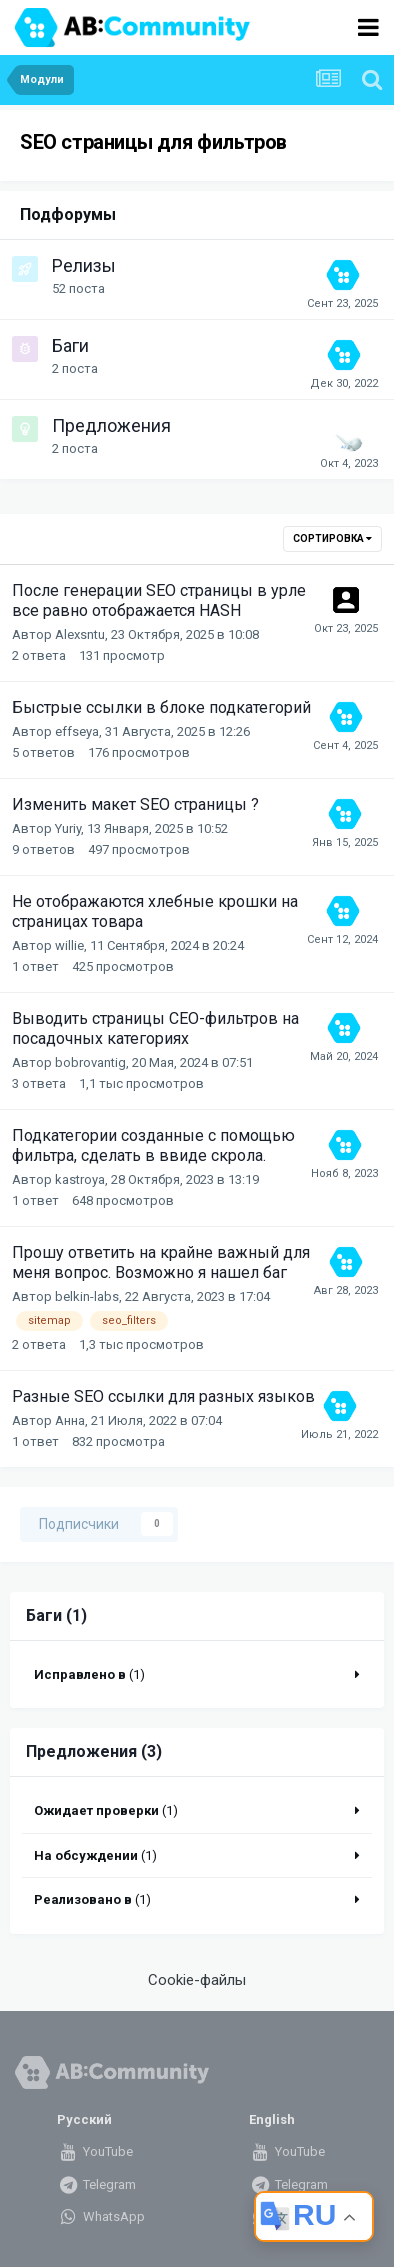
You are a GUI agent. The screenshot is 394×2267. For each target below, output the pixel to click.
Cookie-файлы (197, 1980)
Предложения (111, 425)
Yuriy (68, 828)
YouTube (94, 2151)
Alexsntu (80, 634)
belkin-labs (87, 1296)
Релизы (84, 265)
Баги (70, 345)
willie (69, 945)
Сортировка (332, 538)
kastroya (80, 1179)
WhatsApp (100, 2216)
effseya (77, 731)
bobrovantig (90, 1062)
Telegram (96, 2184)
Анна (70, 1420)
